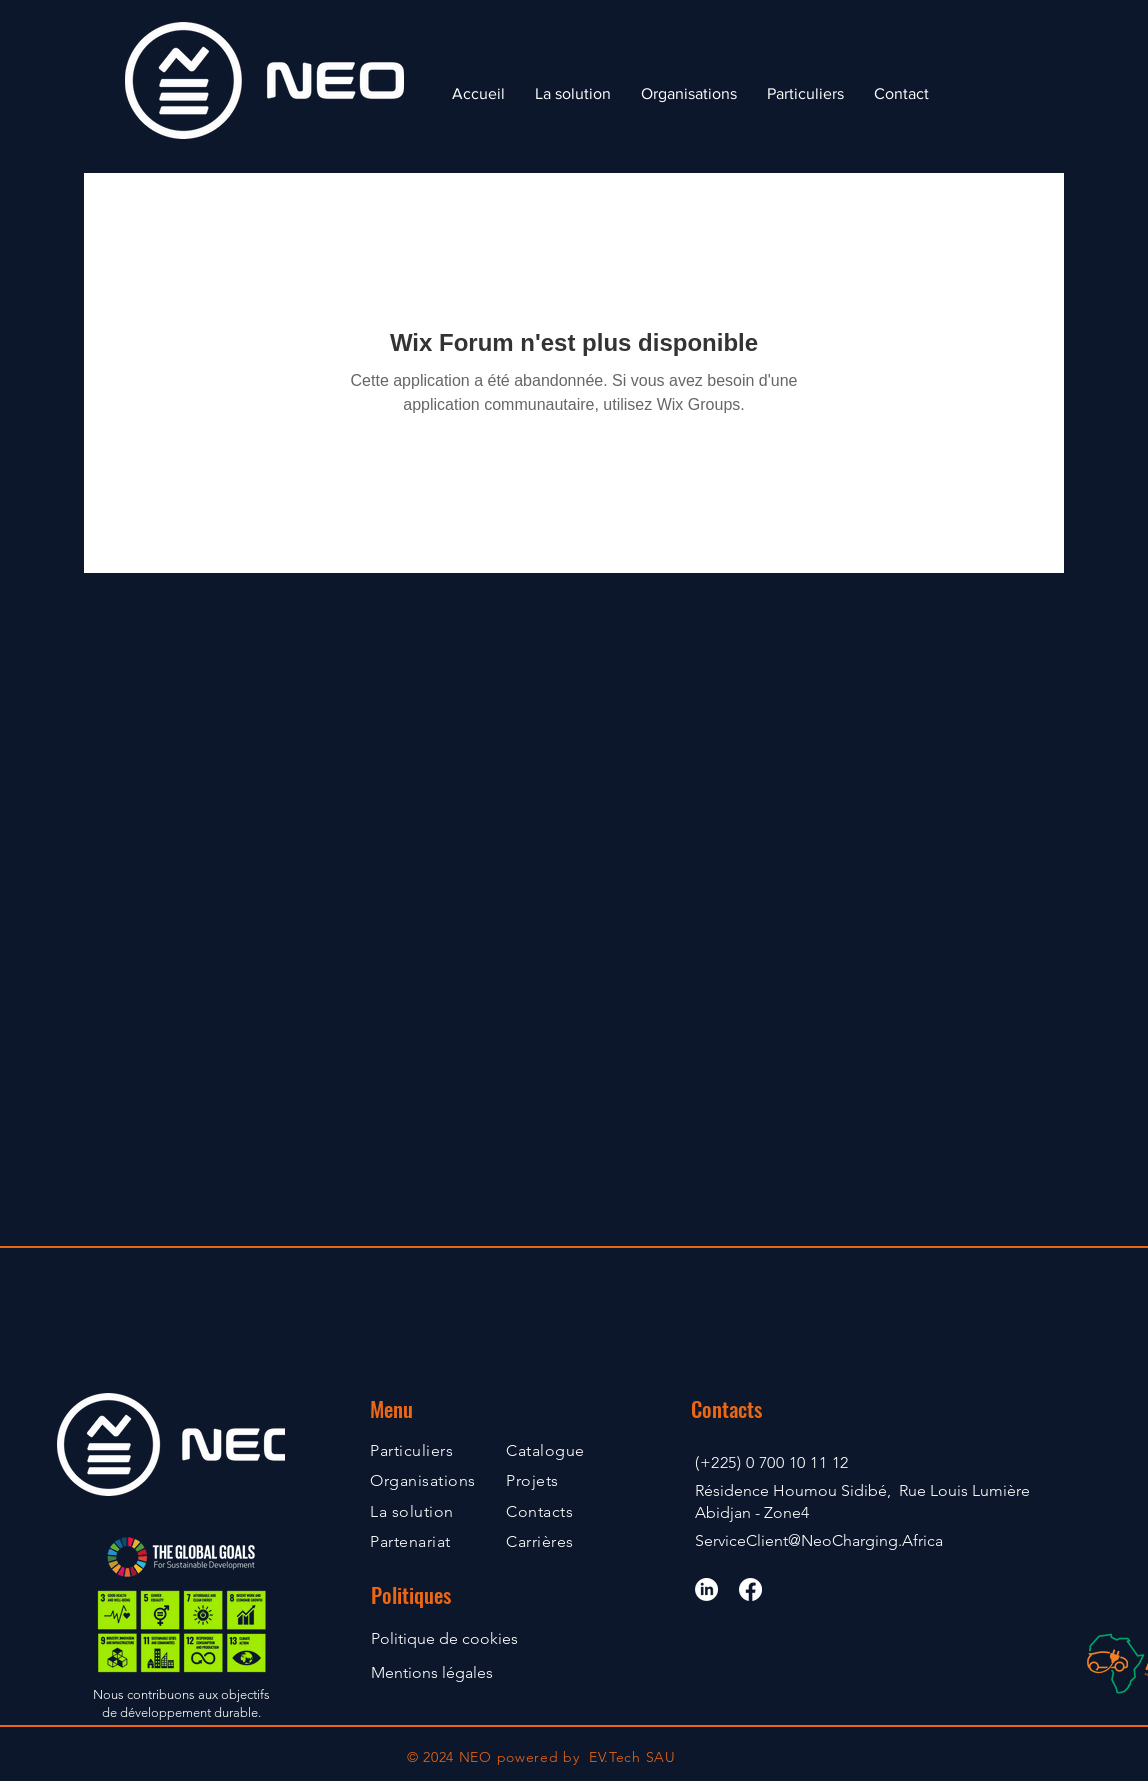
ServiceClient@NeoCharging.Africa (819, 1540)
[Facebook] (750, 1589)
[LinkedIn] (706, 1589)
